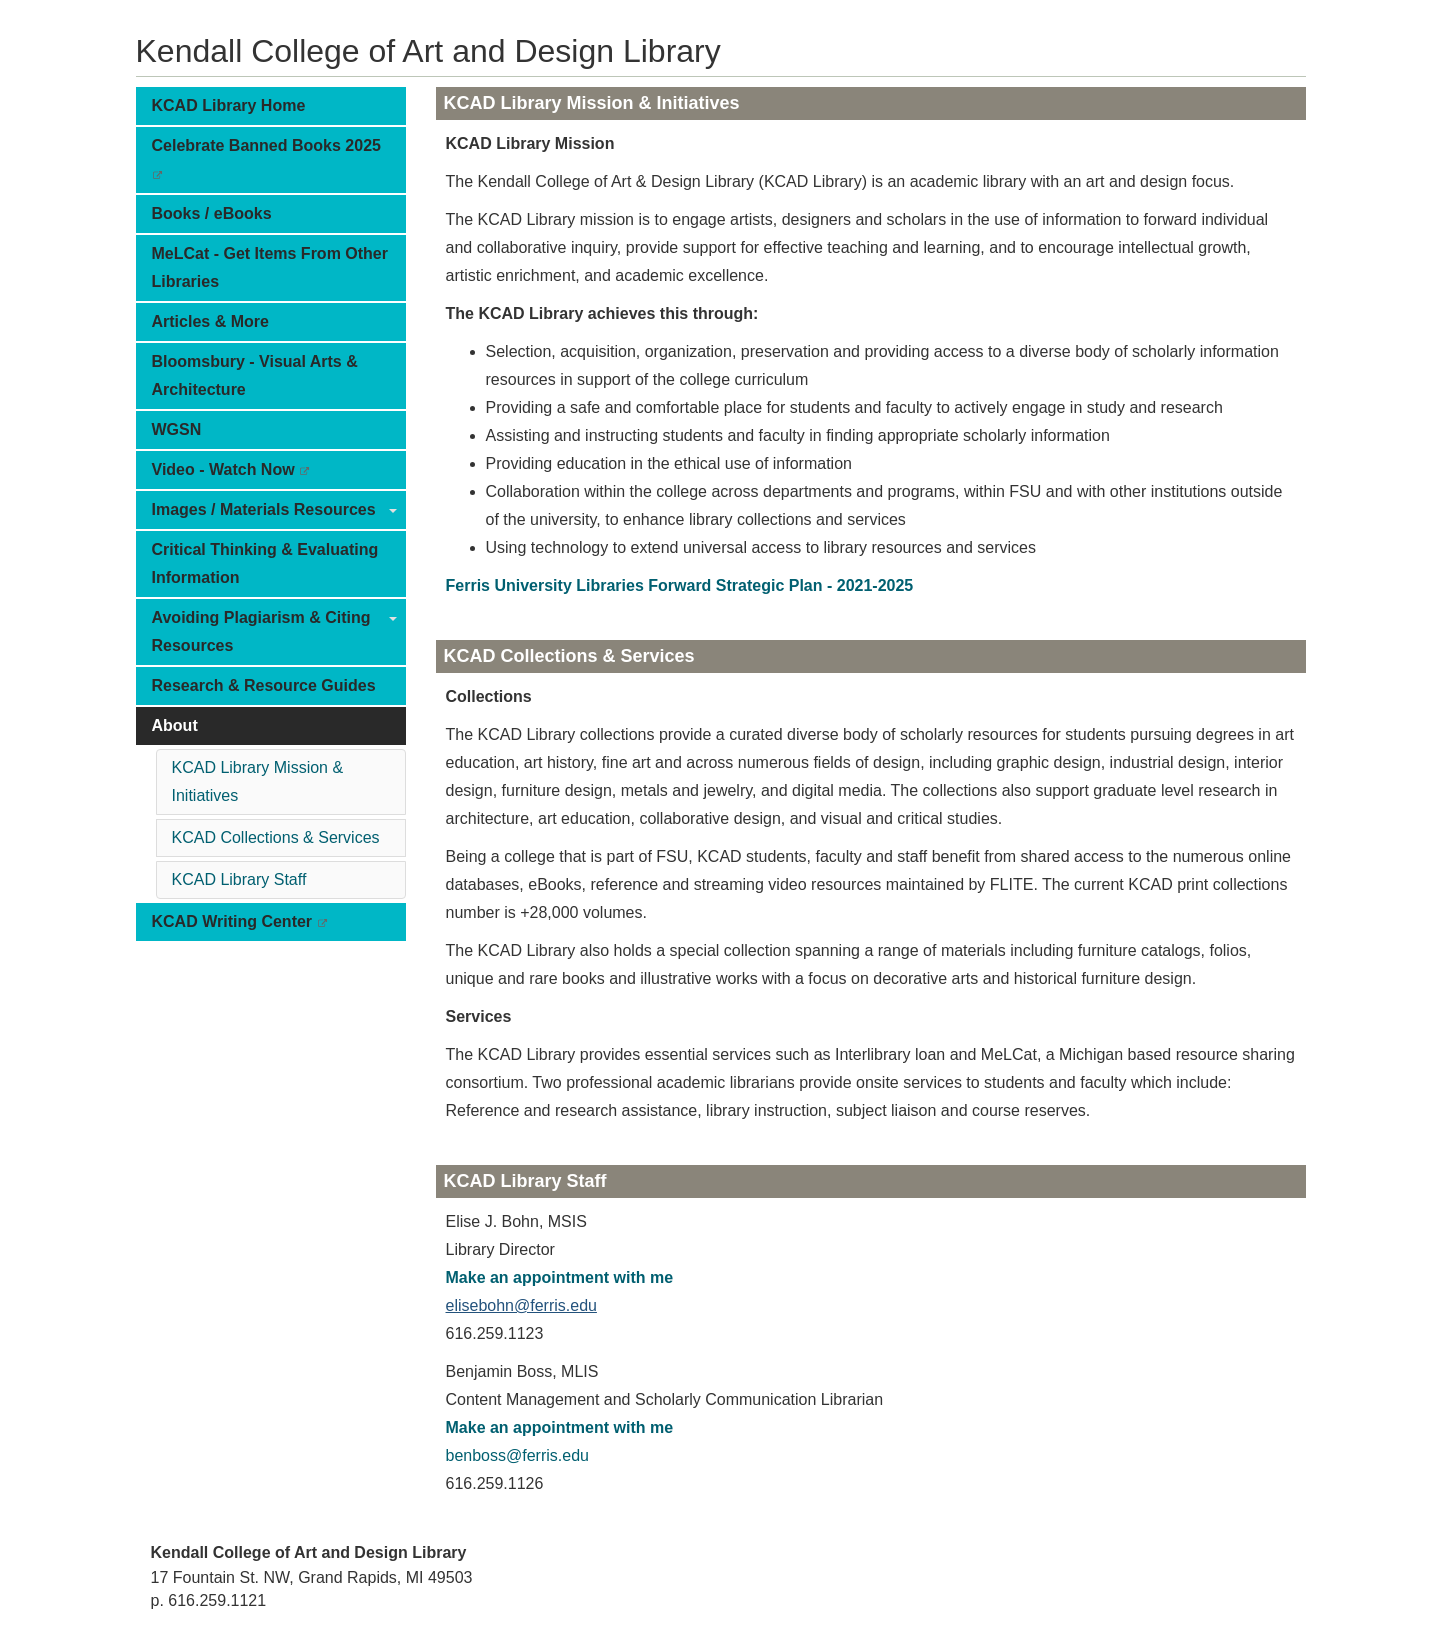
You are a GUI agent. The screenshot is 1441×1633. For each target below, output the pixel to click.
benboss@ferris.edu (517, 1455)
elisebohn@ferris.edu (521, 1305)
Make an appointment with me (560, 1277)
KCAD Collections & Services (276, 837)
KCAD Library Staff (239, 879)
